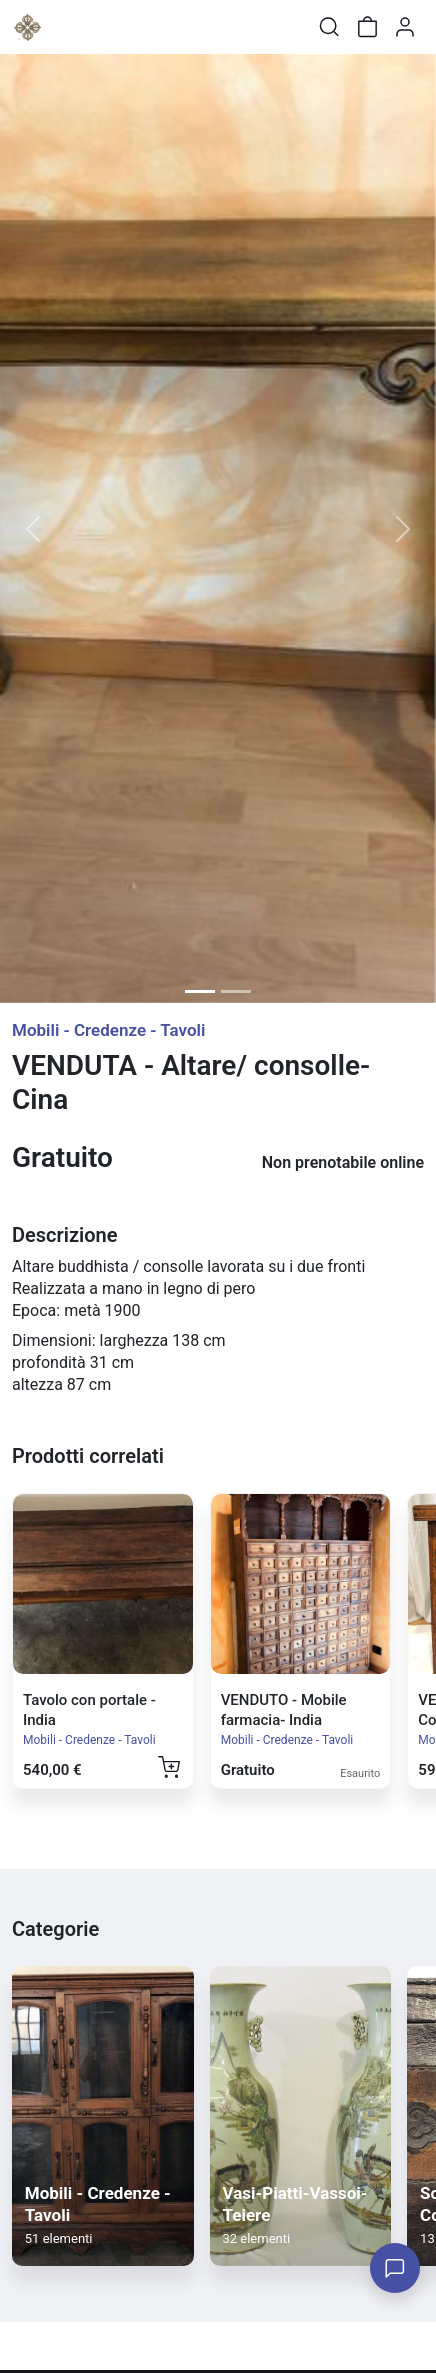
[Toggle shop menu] (67, 27)
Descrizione (64, 1235)
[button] (32, 528)
